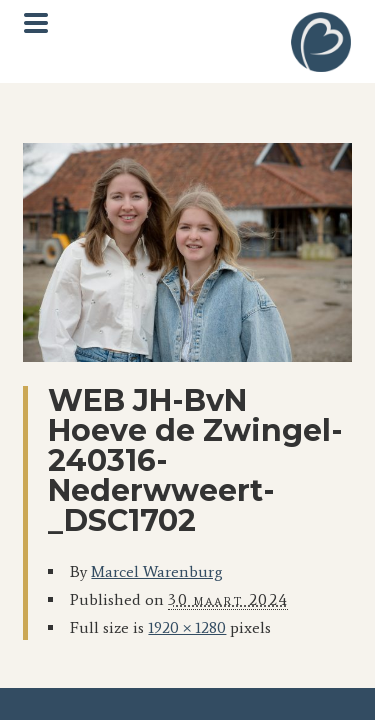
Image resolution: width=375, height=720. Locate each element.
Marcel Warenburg (157, 571)
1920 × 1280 (187, 627)
